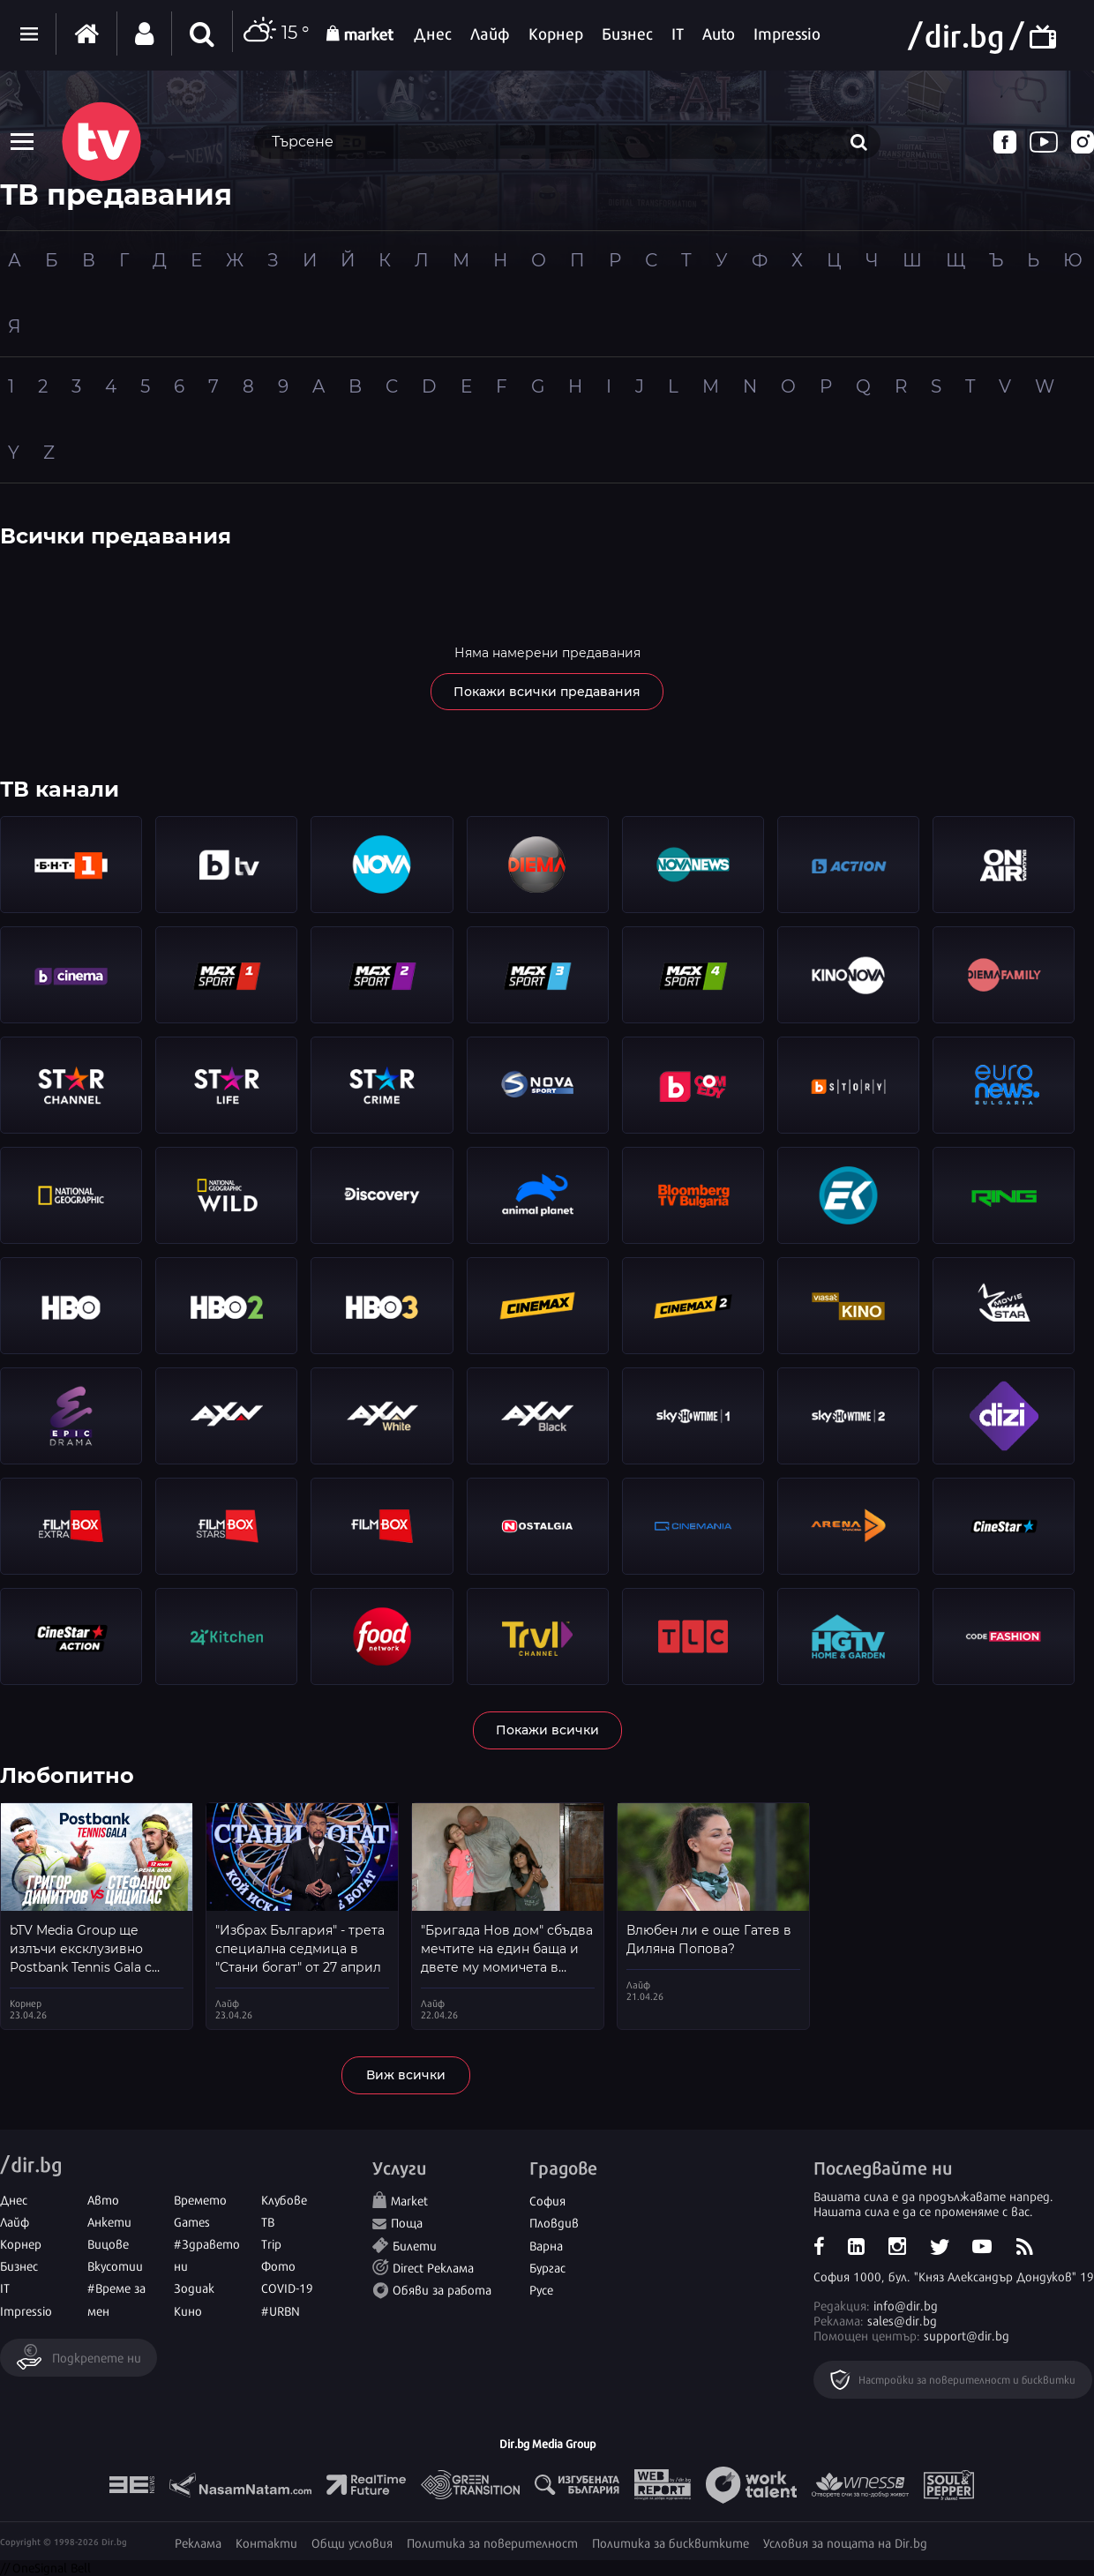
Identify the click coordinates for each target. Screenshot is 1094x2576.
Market (409, 2199)
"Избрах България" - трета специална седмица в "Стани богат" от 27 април (300, 1948)
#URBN (280, 2310)
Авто (103, 2199)
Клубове (284, 2199)
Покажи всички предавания (547, 692)
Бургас (547, 2267)
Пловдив (554, 2222)
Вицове (108, 2243)
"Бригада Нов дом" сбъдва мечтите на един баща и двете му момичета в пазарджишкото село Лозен (507, 1967)
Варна (546, 2244)
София (547, 2199)
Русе (541, 2289)
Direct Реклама (433, 2267)
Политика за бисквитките (670, 2542)
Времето (200, 2199)
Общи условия (352, 2542)
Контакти (266, 2542)
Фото (278, 2265)
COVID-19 (287, 2287)
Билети (415, 2244)
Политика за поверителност (492, 2542)
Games (192, 2221)
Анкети (109, 2221)
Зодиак (194, 2287)
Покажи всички (547, 1730)
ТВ (267, 2221)
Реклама (198, 2542)
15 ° (275, 34)
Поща (407, 2222)
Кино (188, 2310)
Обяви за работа (442, 2289)
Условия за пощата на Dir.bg (845, 2542)
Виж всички (406, 2075)
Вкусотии (115, 2265)
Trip (271, 2243)
